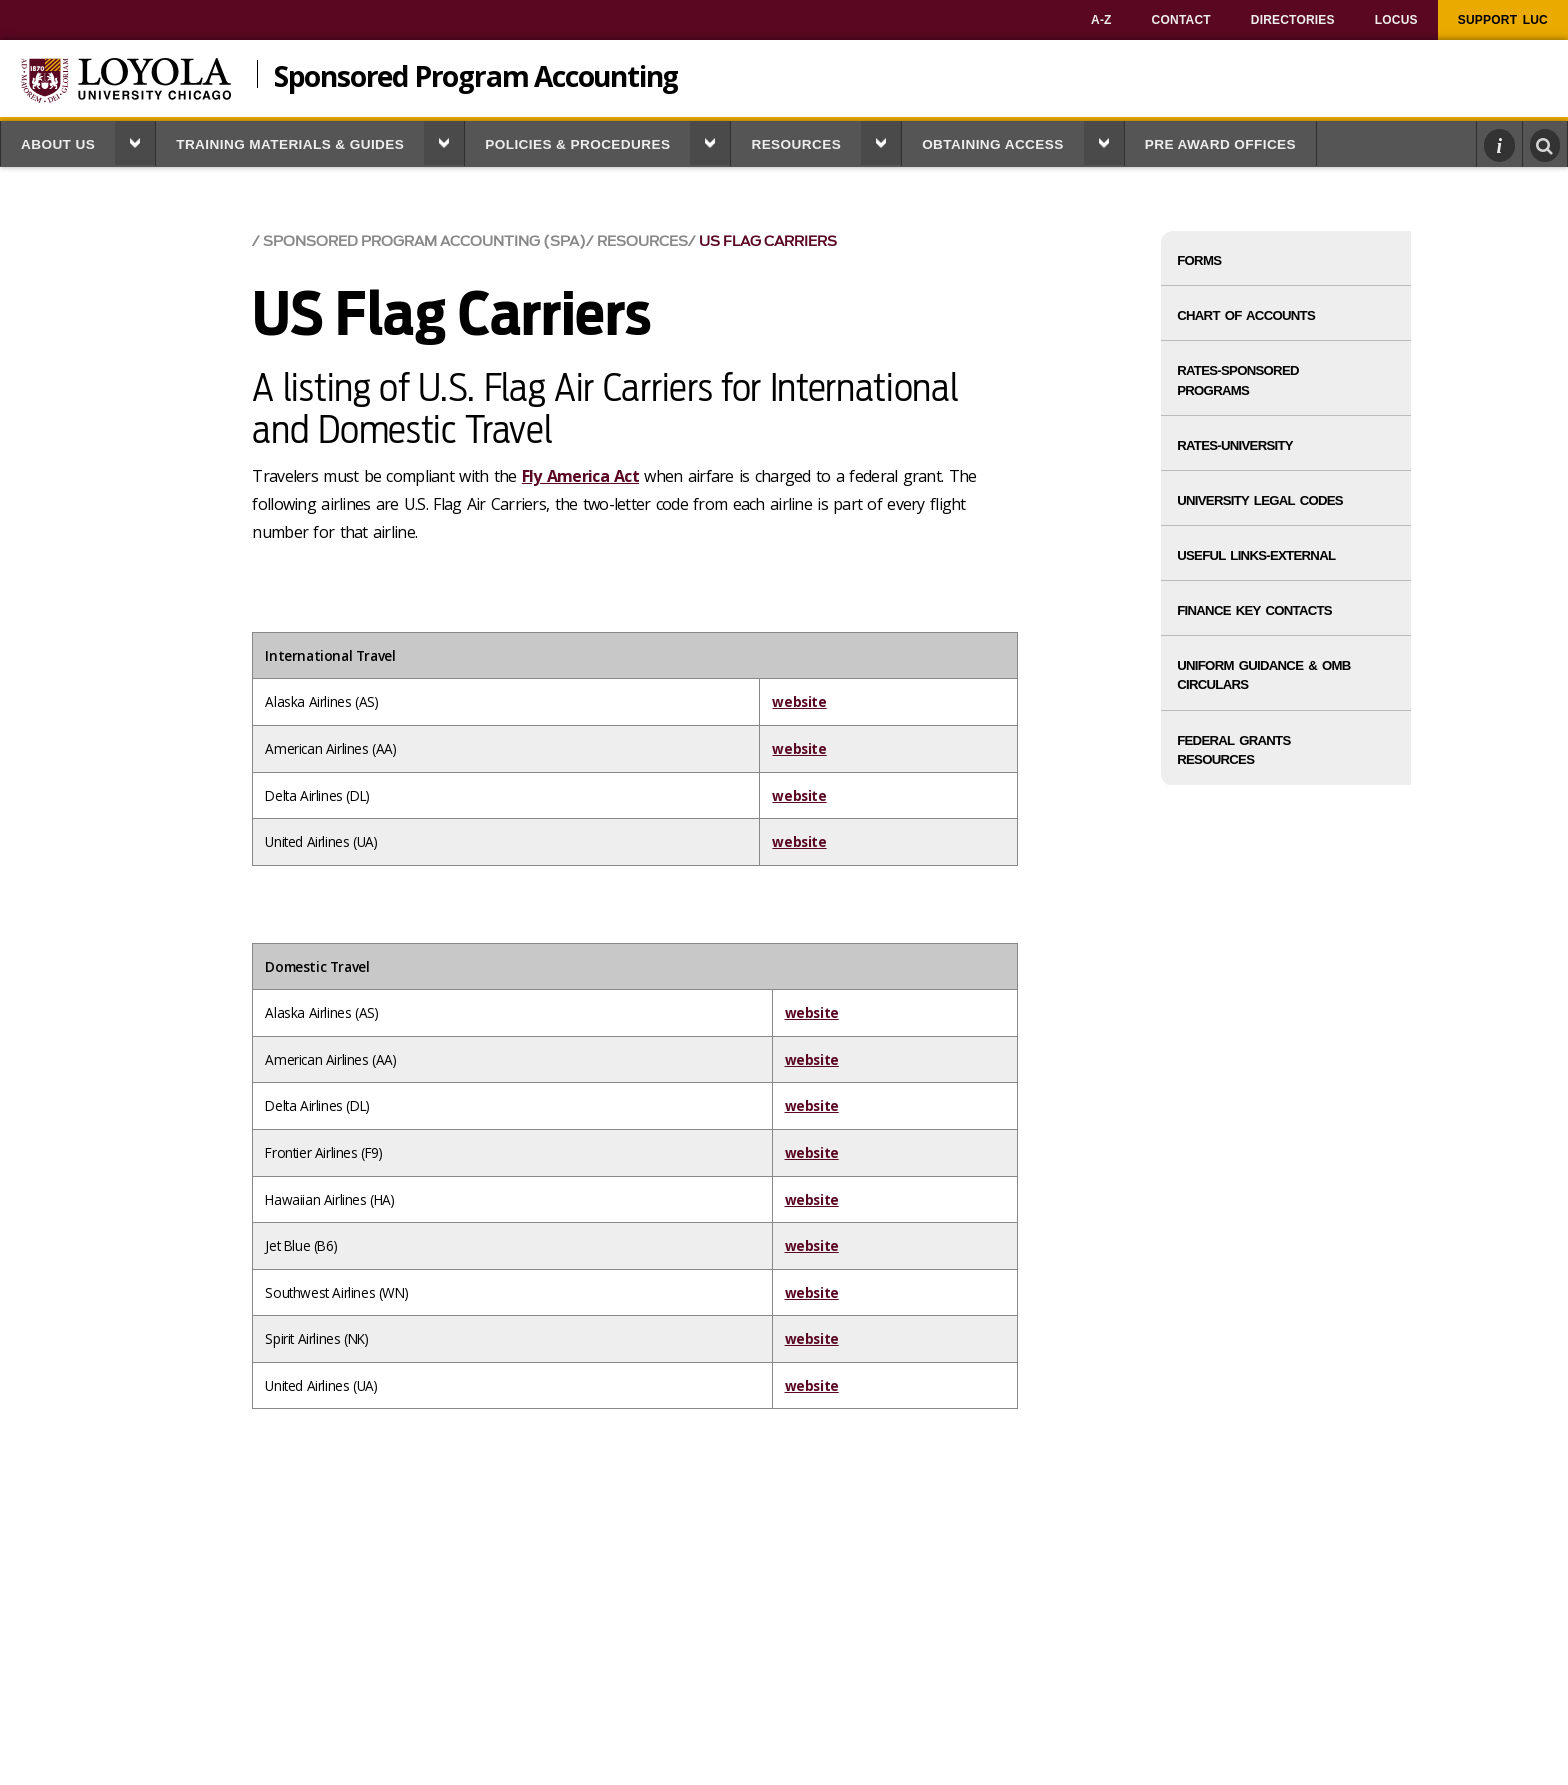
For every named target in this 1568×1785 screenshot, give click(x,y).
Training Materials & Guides (290, 144)
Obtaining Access (993, 144)
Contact (1181, 20)
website (799, 701)
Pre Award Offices (1220, 144)
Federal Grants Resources (1233, 750)
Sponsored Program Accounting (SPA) (424, 241)
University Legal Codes (1260, 500)
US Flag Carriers (768, 241)
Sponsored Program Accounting (476, 74)
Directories (1293, 20)
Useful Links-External (1256, 555)
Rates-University (1235, 445)
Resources (796, 144)
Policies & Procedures (577, 144)
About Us (58, 144)
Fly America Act (580, 476)
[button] (135, 143)
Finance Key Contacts (1254, 610)
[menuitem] (1101, 20)
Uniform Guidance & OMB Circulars (1263, 675)
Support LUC (1503, 20)
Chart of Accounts (1246, 315)
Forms (1199, 260)
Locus (1396, 20)
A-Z (1101, 20)
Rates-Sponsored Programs (1238, 380)
